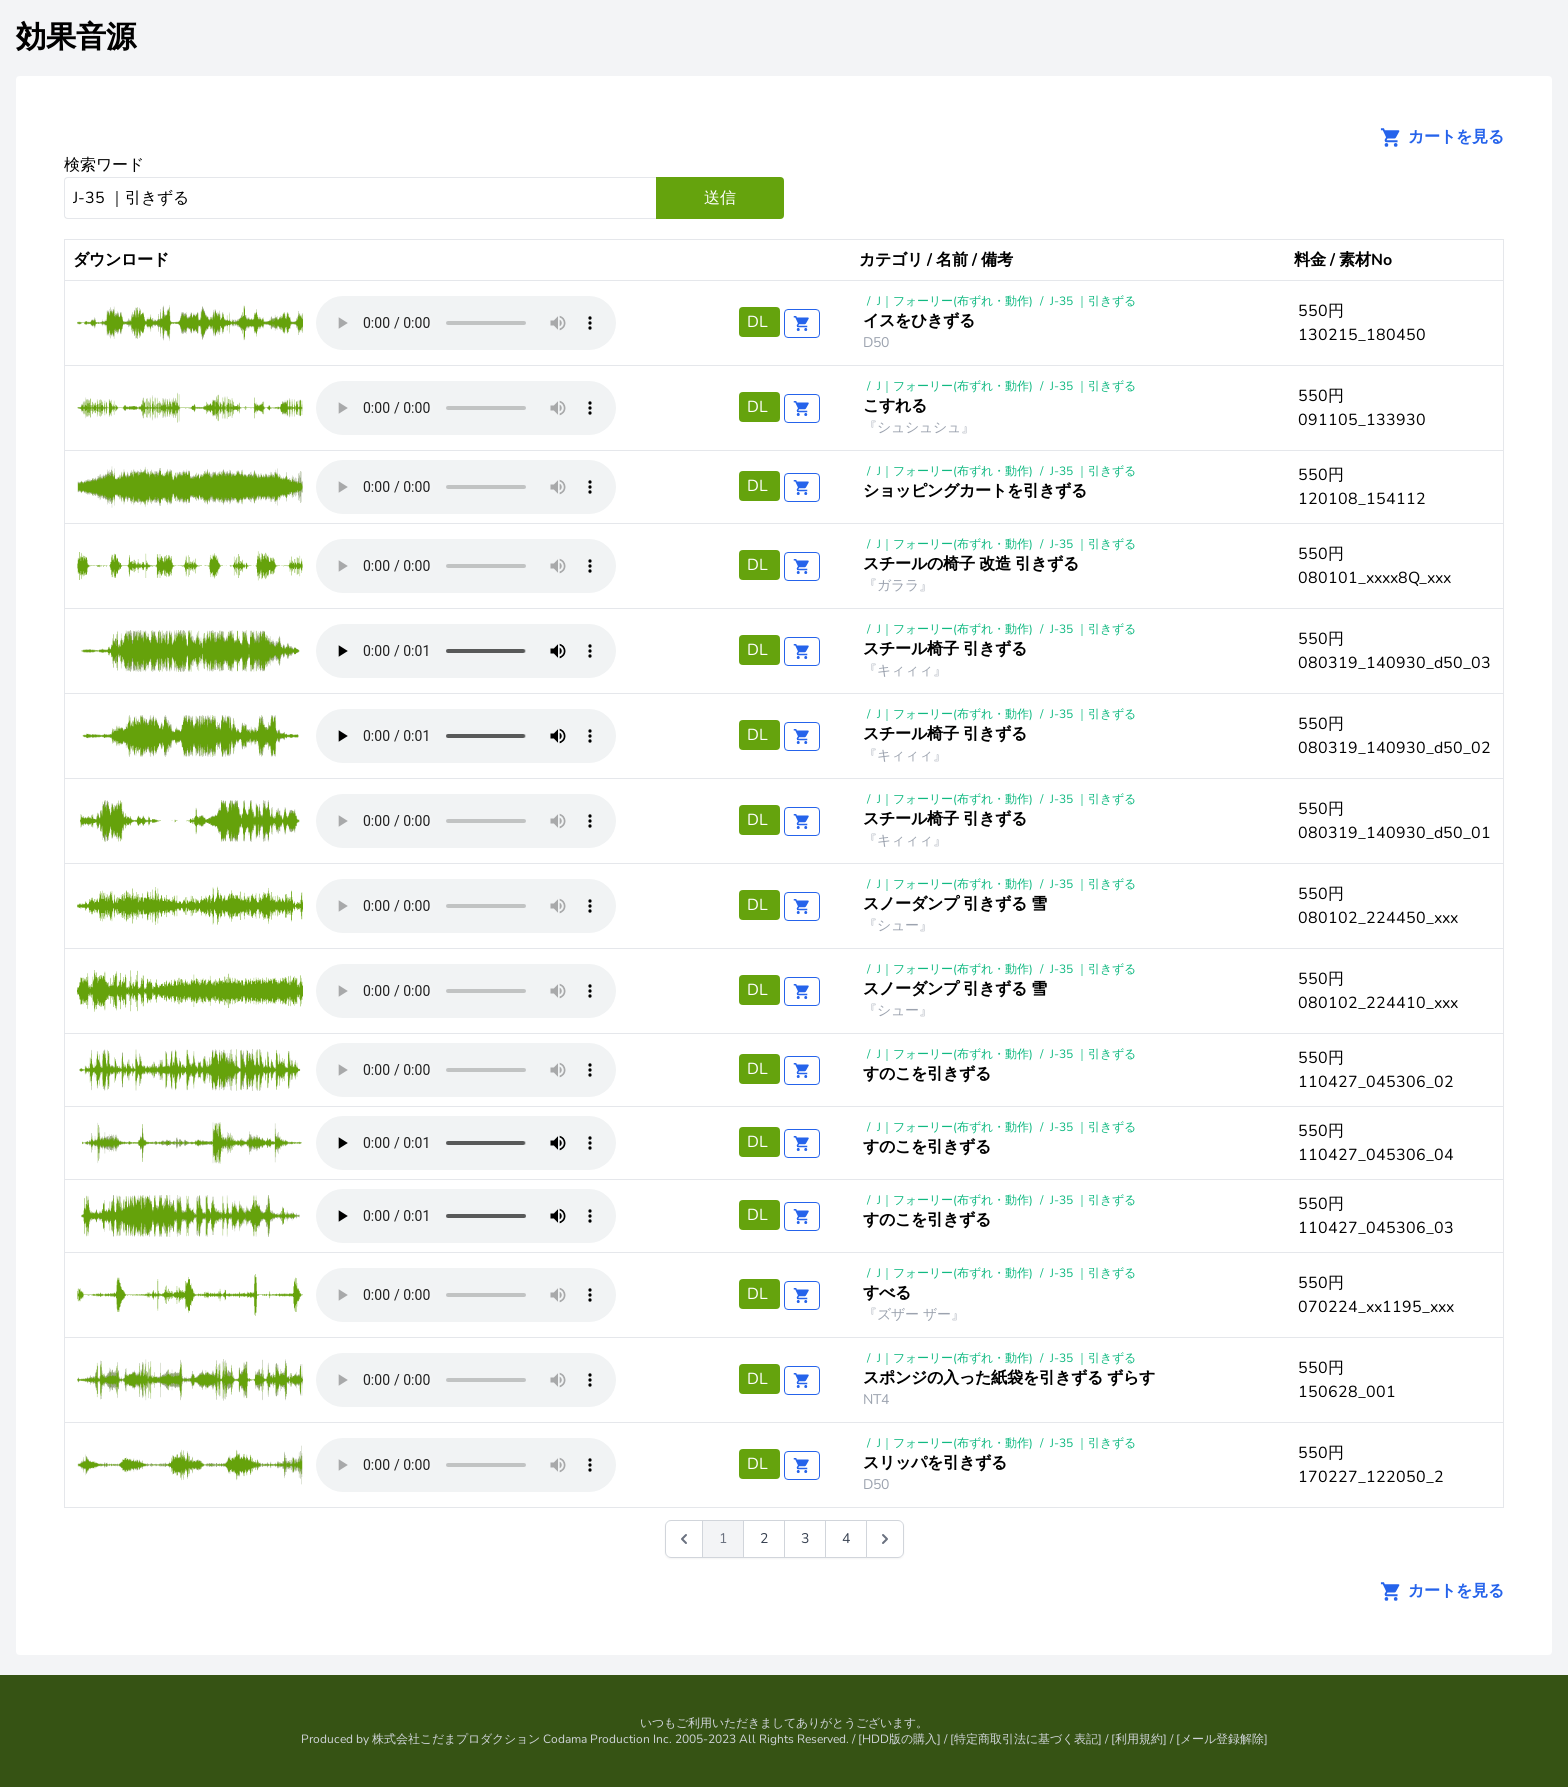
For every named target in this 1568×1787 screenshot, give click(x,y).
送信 (720, 198)
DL (759, 322)
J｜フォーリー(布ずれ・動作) (955, 301)
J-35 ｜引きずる (1093, 301)
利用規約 (1139, 1739)
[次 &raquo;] (885, 1539)
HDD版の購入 (899, 1739)
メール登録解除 (1222, 1739)
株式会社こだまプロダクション (456, 1739)
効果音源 (76, 37)
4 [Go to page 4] (846, 1538)
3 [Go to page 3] (805, 1538)
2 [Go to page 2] (764, 1538)
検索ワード (104, 165)
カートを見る (1436, 137)
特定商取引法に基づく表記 (1026, 1739)
